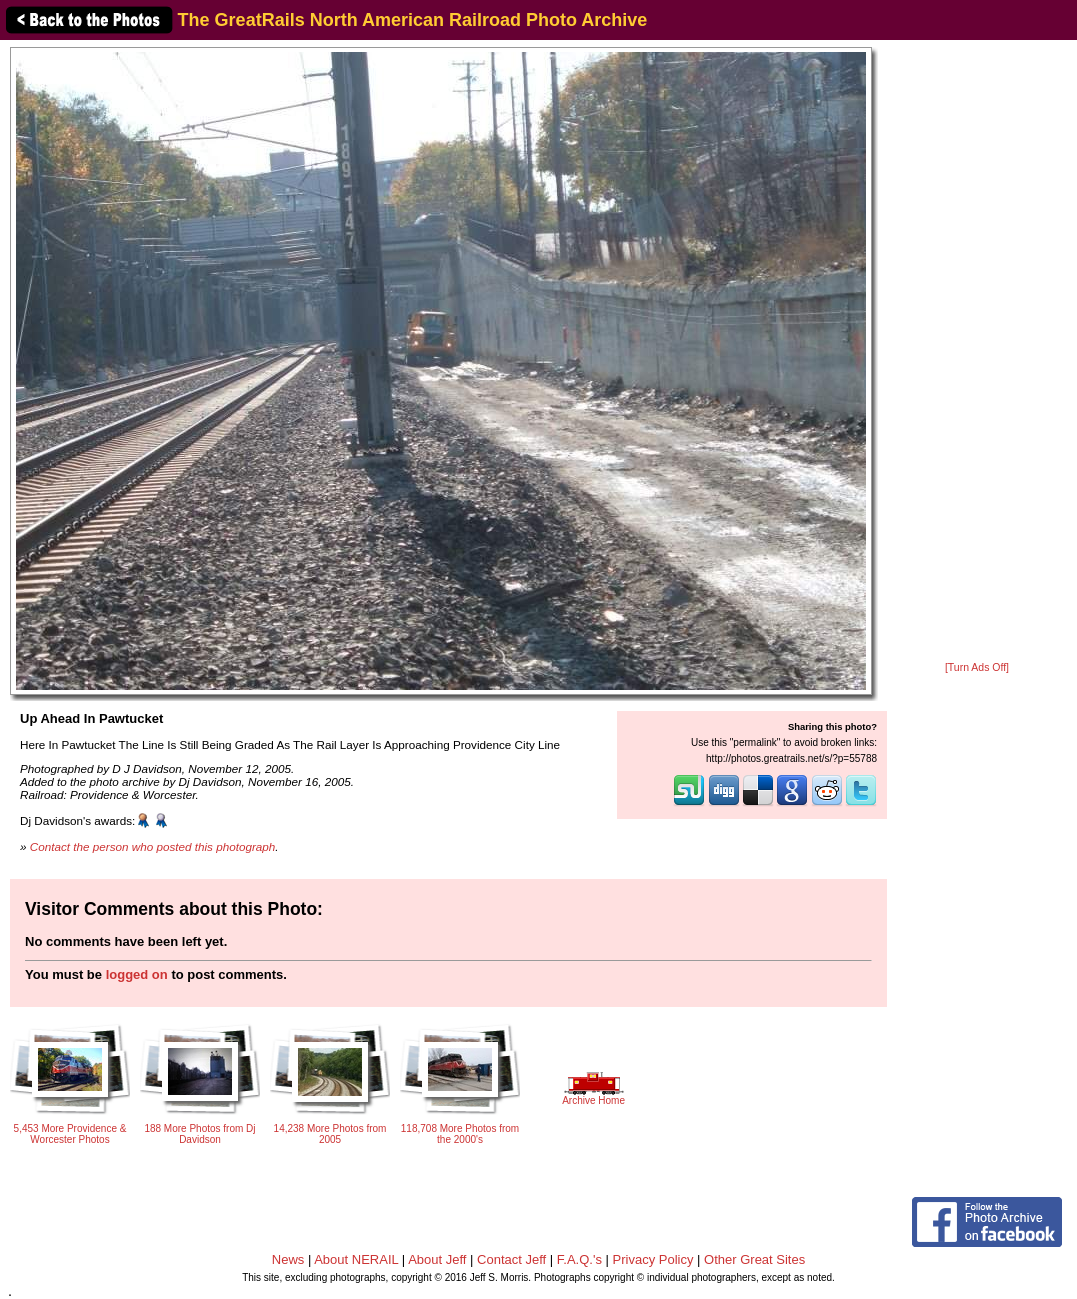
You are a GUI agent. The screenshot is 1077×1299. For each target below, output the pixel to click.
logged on (137, 974)
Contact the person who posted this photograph (153, 846)
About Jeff (437, 1259)
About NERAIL (356, 1259)
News (288, 1259)
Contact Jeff (511, 1259)
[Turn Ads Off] (977, 667)
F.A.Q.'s (579, 1259)
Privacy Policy (653, 1259)
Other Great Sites (754, 1259)
